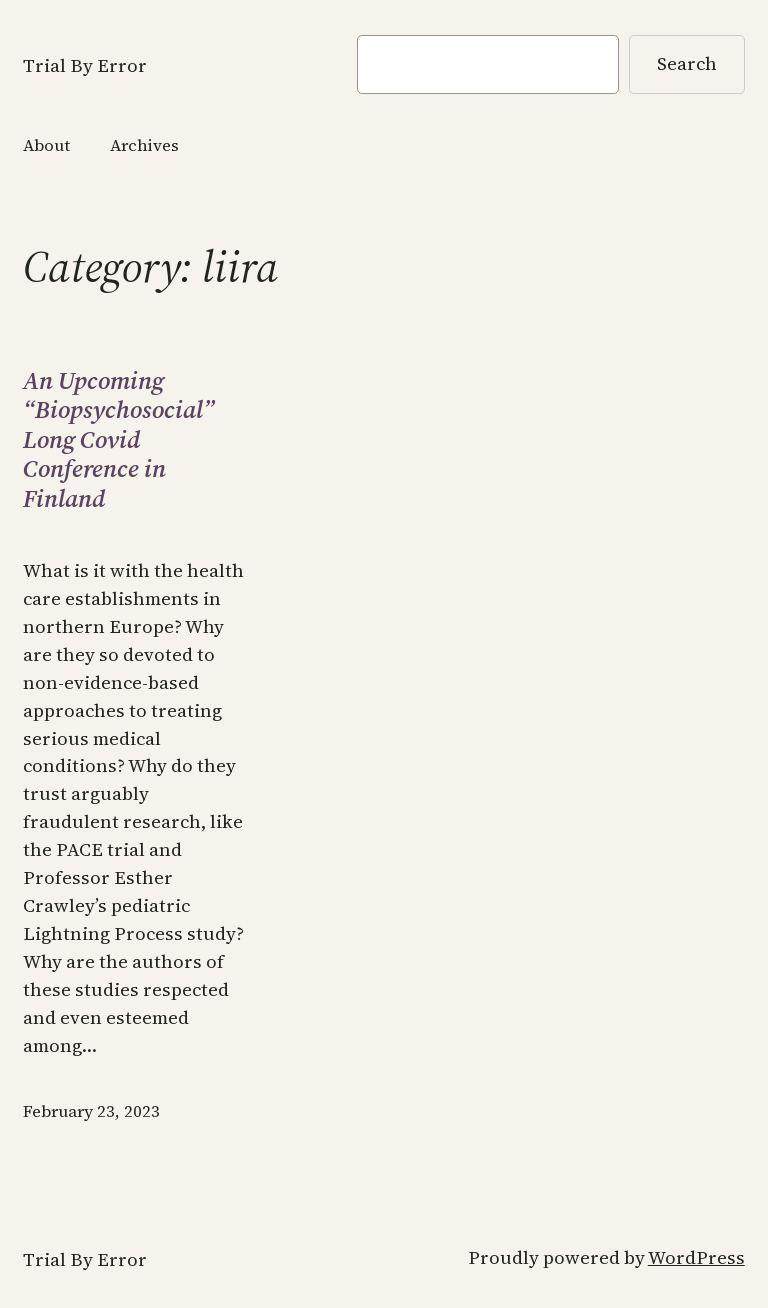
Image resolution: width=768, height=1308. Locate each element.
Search (687, 63)
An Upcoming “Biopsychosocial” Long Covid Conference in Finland (119, 440)
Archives (144, 145)
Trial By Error (85, 65)
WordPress (696, 1257)
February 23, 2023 (91, 1111)
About (46, 145)
